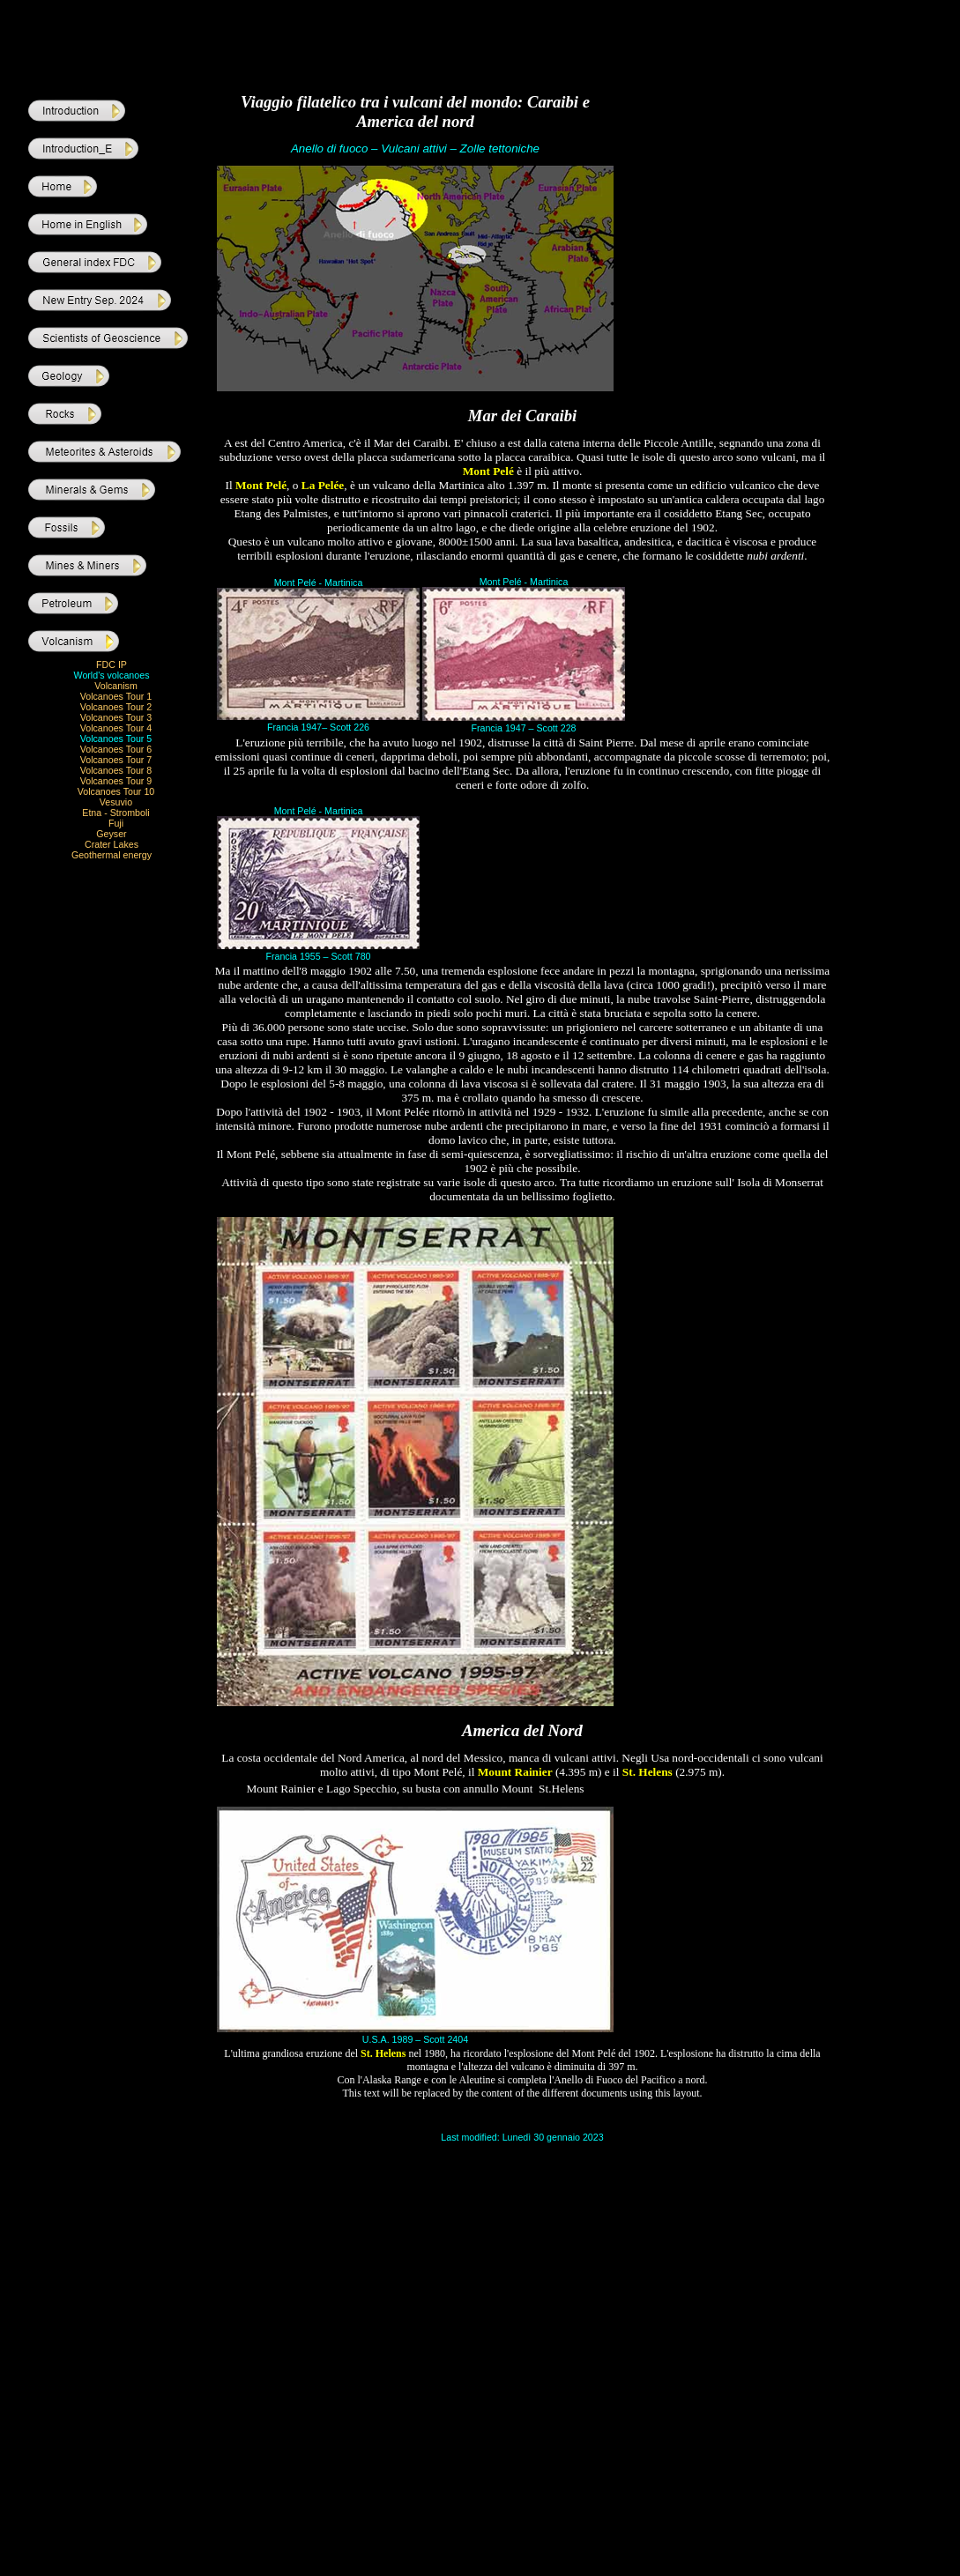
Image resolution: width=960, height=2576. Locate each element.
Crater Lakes (111, 844)
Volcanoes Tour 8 (116, 770)
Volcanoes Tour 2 (116, 707)
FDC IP (111, 664)
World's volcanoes (112, 675)
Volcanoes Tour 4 (116, 728)
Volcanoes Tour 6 (116, 749)
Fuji (115, 823)
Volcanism (116, 685)
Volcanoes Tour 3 (116, 717)
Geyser (111, 833)
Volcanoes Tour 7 (116, 759)
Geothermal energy (111, 855)
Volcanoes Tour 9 (116, 781)
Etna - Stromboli (115, 812)
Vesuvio (116, 802)
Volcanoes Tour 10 (116, 791)
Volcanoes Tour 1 (116, 696)
